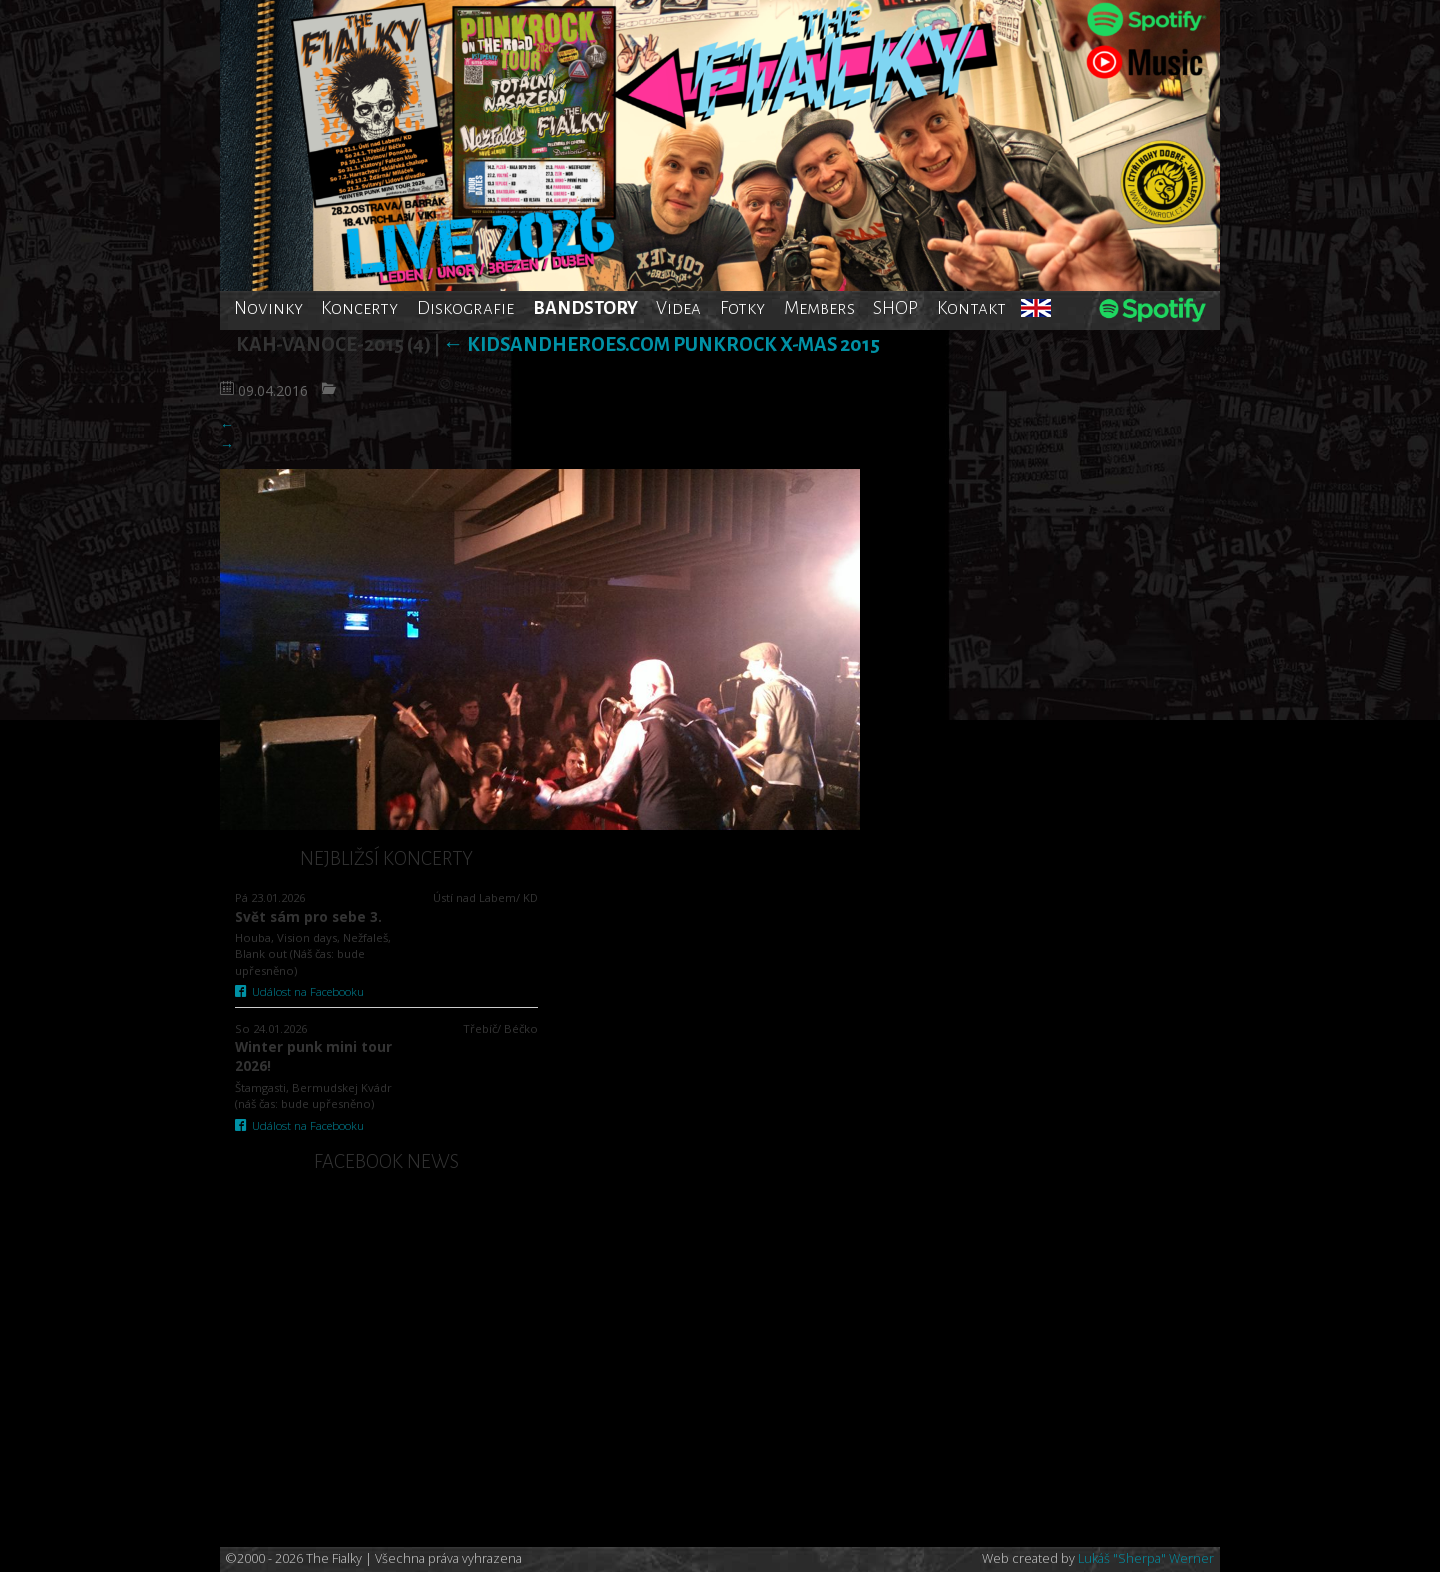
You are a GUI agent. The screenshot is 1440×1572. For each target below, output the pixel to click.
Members (819, 308)
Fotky (742, 308)
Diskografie (465, 308)
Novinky (268, 308)
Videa (678, 308)
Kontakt (971, 308)
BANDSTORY (585, 308)
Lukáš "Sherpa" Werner (1146, 1558)
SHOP (895, 308)
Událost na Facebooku (299, 991)
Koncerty (359, 308)
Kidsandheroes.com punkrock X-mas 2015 (661, 344)
